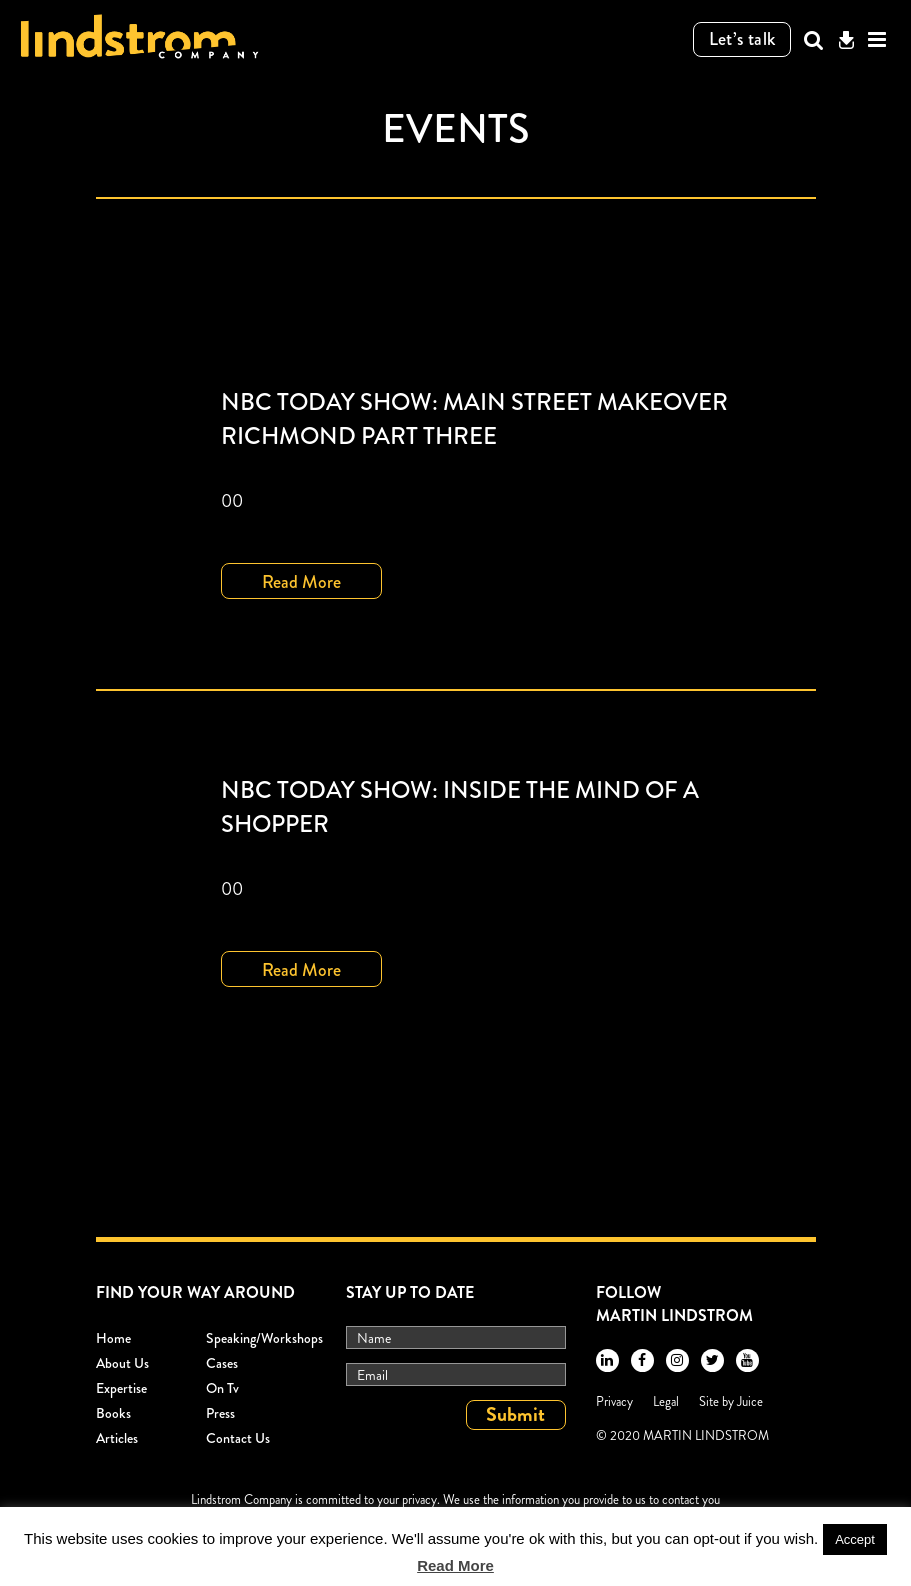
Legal (666, 1401)
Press (220, 1413)
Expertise (121, 1388)
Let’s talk (742, 39)
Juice (750, 1401)
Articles (117, 1438)
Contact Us (238, 1438)
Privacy (614, 1401)
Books (113, 1413)
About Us (122, 1363)
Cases (222, 1363)
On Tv (222, 1388)
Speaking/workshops (264, 1338)
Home (113, 1338)
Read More (301, 582)
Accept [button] (855, 1539)
